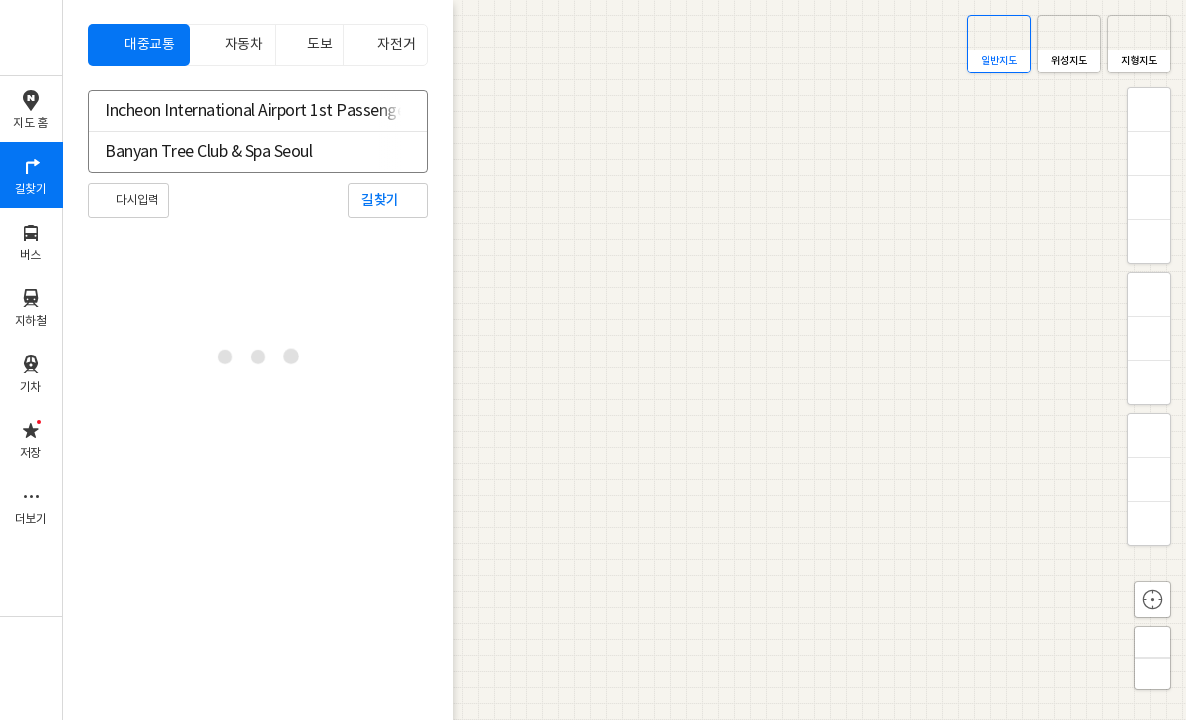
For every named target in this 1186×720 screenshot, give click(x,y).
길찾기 (380, 200)
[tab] (139, 45)
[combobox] (245, 111)
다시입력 (137, 200)
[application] (624, 360)
